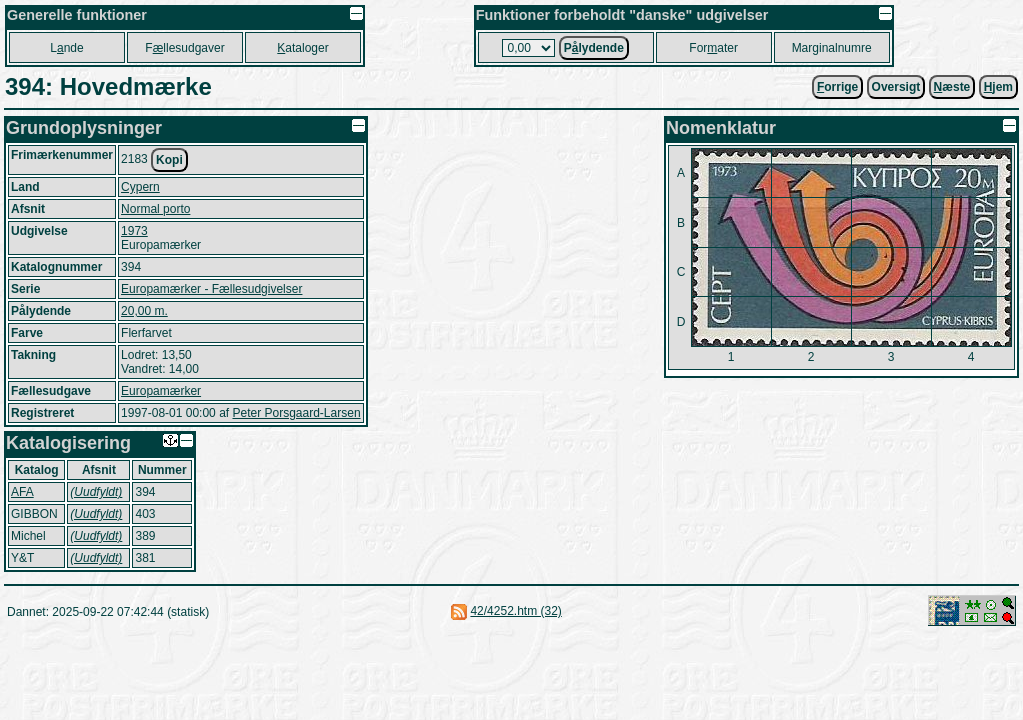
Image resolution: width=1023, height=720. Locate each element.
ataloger (302, 48)
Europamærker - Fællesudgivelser (211, 289)
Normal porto (155, 209)
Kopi (169, 160)
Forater (713, 48)
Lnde (66, 48)
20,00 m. (144, 311)
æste (952, 87)
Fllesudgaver (184, 48)
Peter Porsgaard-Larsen (296, 413)
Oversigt (896, 87)
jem (998, 87)
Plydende (594, 48)
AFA (22, 492)
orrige (837, 87)
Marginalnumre (832, 48)
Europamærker (161, 391)
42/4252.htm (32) (515, 611)
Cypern (140, 187)
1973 (134, 231)
